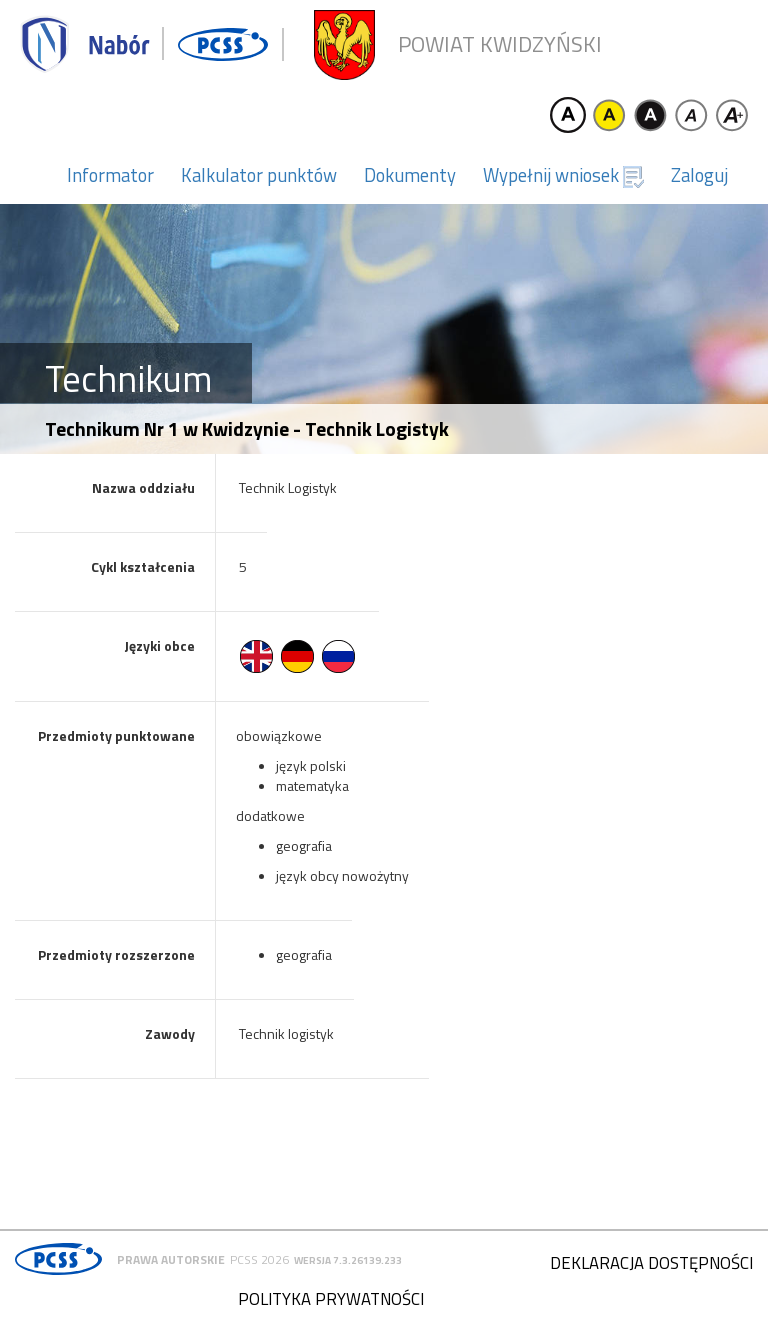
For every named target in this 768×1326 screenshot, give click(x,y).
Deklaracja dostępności (651, 1263)
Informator (110, 175)
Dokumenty (410, 175)
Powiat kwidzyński (500, 44)
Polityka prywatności (331, 1299)
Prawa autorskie (171, 1259)
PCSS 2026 (259, 1259)
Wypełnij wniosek (563, 175)
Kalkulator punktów (259, 175)
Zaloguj (699, 175)
